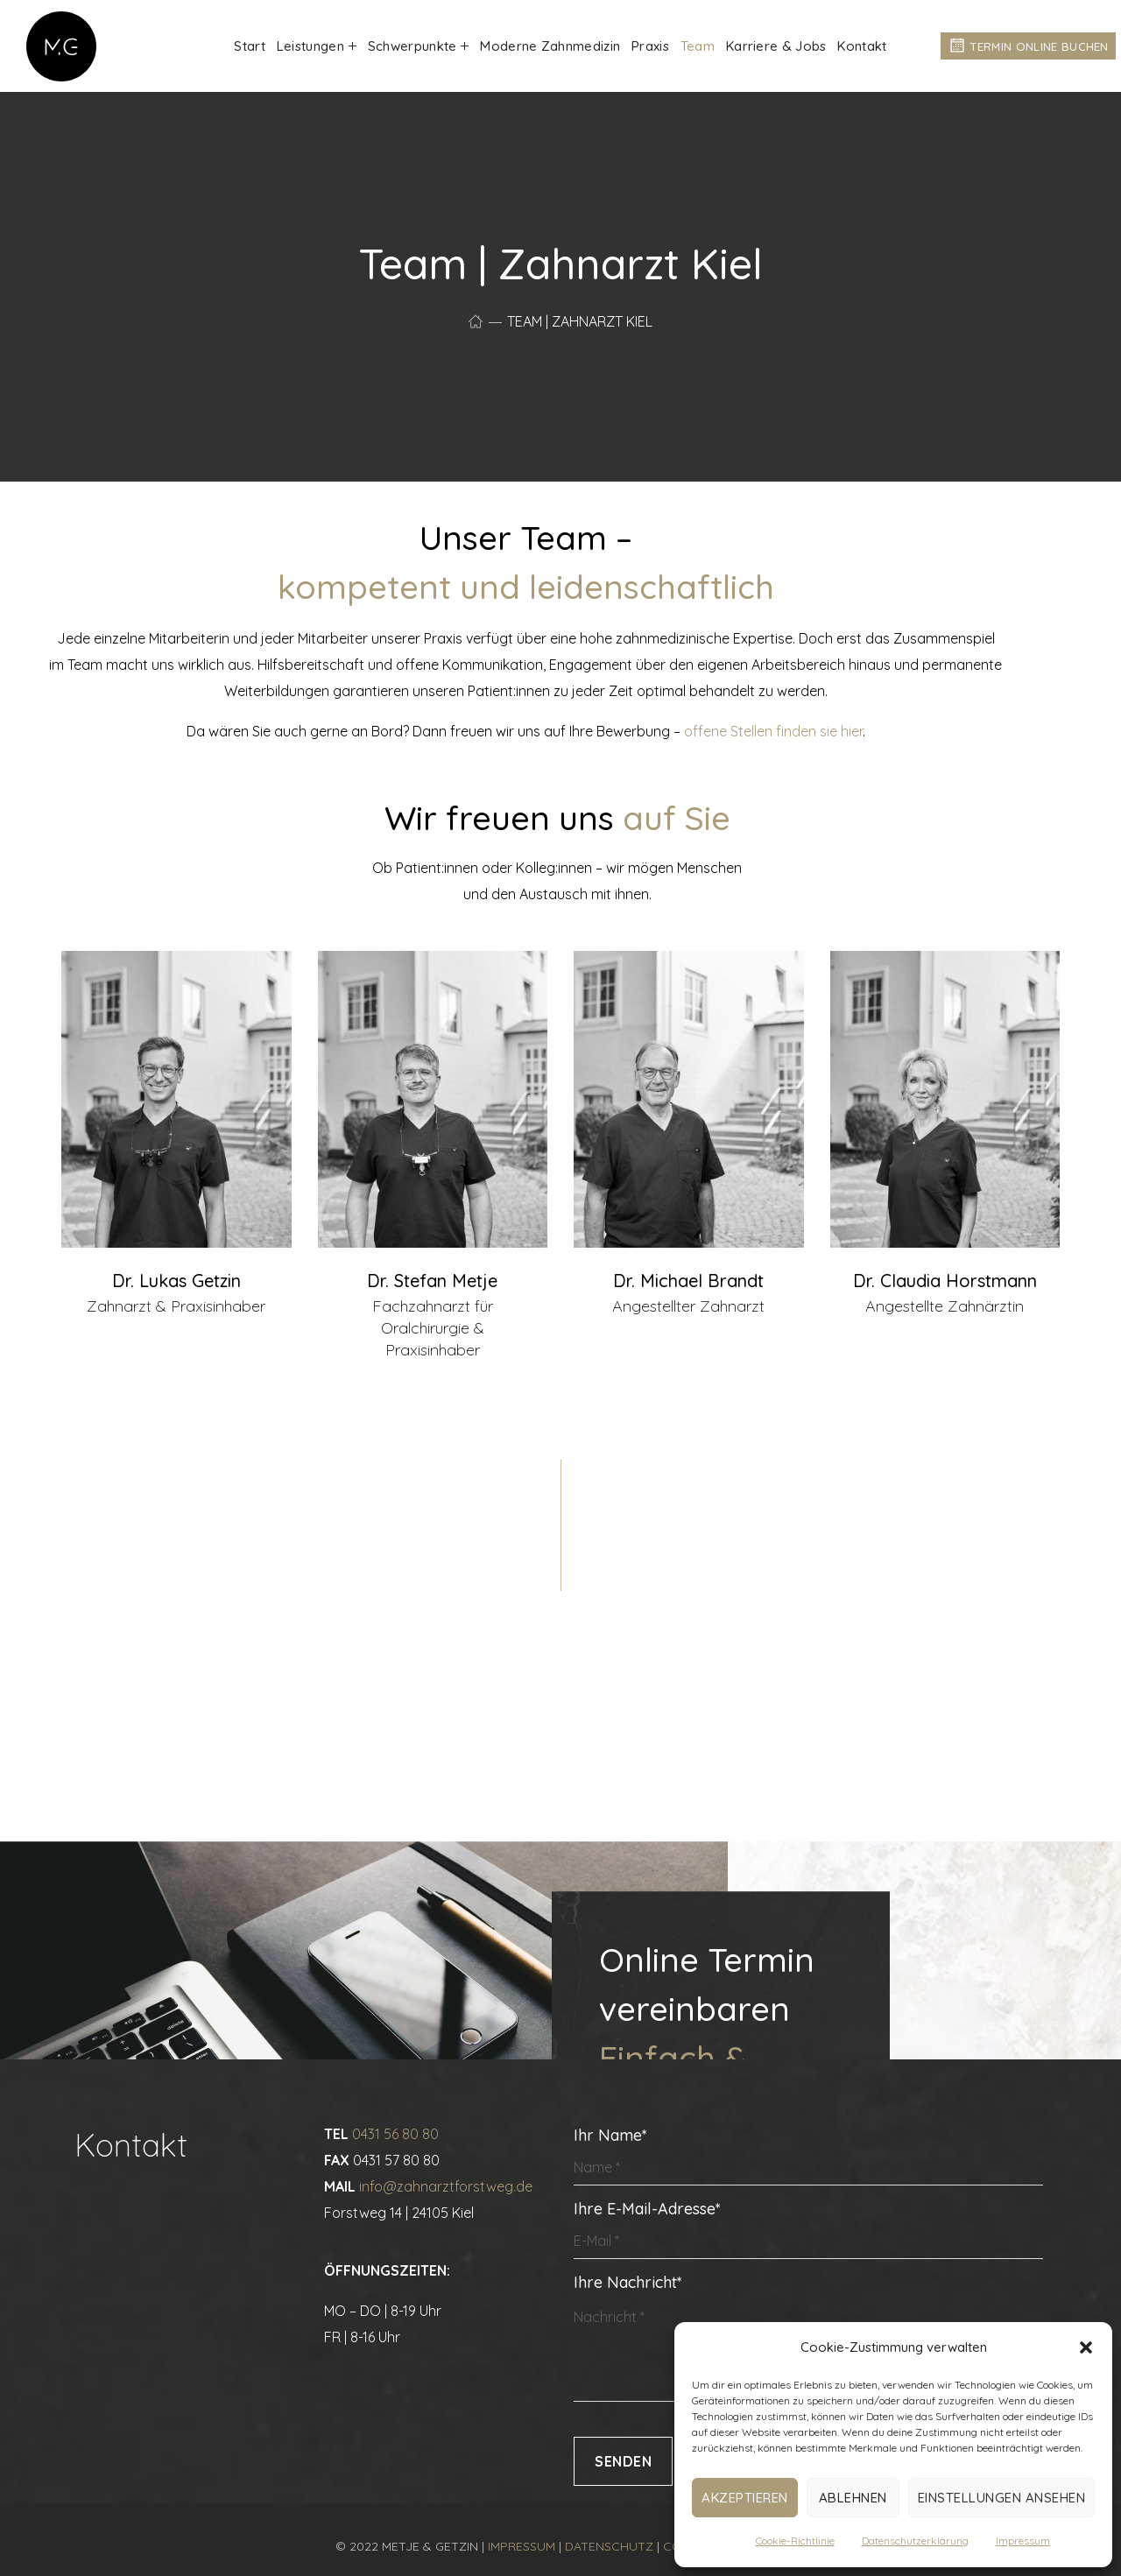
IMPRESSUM (521, 2546)
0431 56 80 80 (395, 2134)
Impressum (1023, 2540)
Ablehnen (853, 2497)
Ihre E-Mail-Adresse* (808, 2229)
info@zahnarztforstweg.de (445, 2186)
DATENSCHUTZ (609, 2546)
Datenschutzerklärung (915, 2540)
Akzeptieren (745, 2497)
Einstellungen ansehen (1002, 2497)
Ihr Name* (808, 2155)
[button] (1086, 2347)
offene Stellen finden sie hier (773, 731)
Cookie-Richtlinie (795, 2540)
